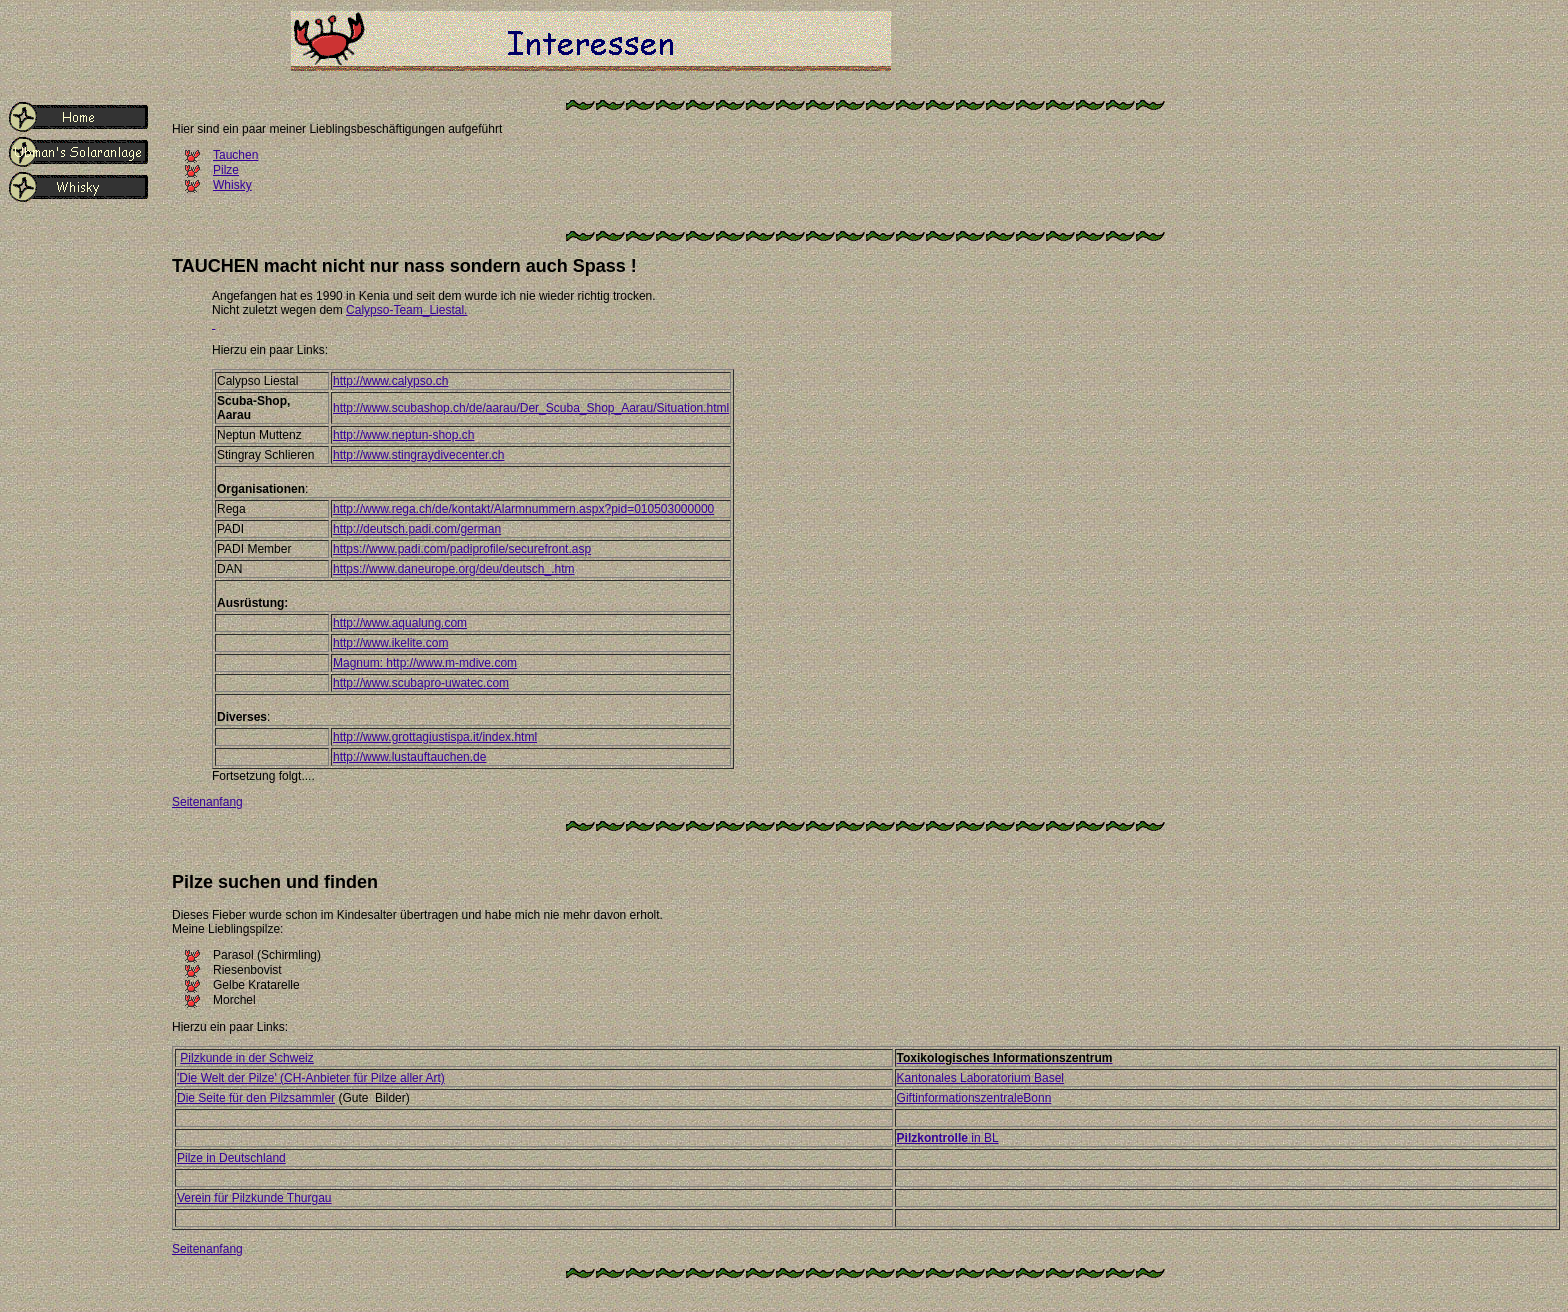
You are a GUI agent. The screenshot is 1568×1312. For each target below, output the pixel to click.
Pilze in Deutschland (231, 1158)
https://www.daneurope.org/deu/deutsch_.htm (453, 569)
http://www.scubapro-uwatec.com (421, 683)
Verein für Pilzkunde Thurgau (254, 1198)
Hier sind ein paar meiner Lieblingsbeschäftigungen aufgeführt (337, 129)
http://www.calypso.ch (390, 381)
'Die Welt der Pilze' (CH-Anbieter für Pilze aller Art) (311, 1078)
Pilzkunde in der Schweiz (246, 1058)
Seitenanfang (207, 802)
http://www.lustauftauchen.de (409, 757)
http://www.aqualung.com (400, 623)
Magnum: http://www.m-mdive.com (425, 663)
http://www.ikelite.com (390, 643)
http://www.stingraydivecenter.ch (418, 455)
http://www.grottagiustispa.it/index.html (435, 737)
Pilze (226, 170)
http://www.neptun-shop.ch (403, 435)
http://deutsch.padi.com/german (417, 529)
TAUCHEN (215, 266)
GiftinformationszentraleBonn (974, 1098)
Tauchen (235, 155)
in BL (948, 1138)
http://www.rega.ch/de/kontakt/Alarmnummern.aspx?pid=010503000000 (523, 509)
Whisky (232, 185)
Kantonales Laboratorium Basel (980, 1078)
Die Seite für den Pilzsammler (256, 1098)
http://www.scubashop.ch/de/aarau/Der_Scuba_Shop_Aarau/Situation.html (531, 408)
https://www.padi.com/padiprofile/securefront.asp (462, 549)
